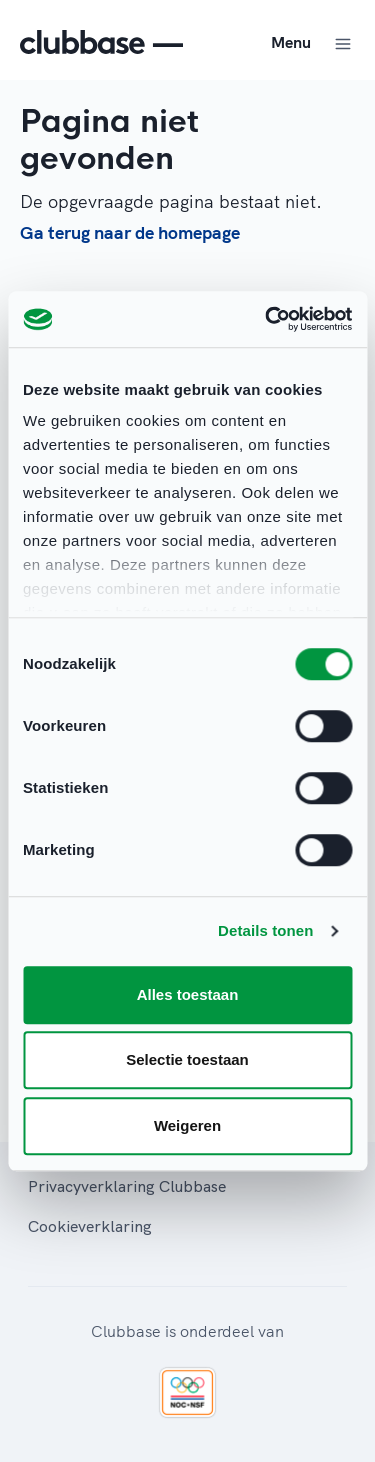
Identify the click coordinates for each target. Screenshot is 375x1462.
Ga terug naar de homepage (130, 232)
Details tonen (265, 930)
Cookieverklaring (90, 1226)
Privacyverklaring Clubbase (127, 1186)
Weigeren (187, 1125)
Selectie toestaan (187, 1059)
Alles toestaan (188, 994)
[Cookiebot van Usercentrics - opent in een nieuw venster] (267, 319)
